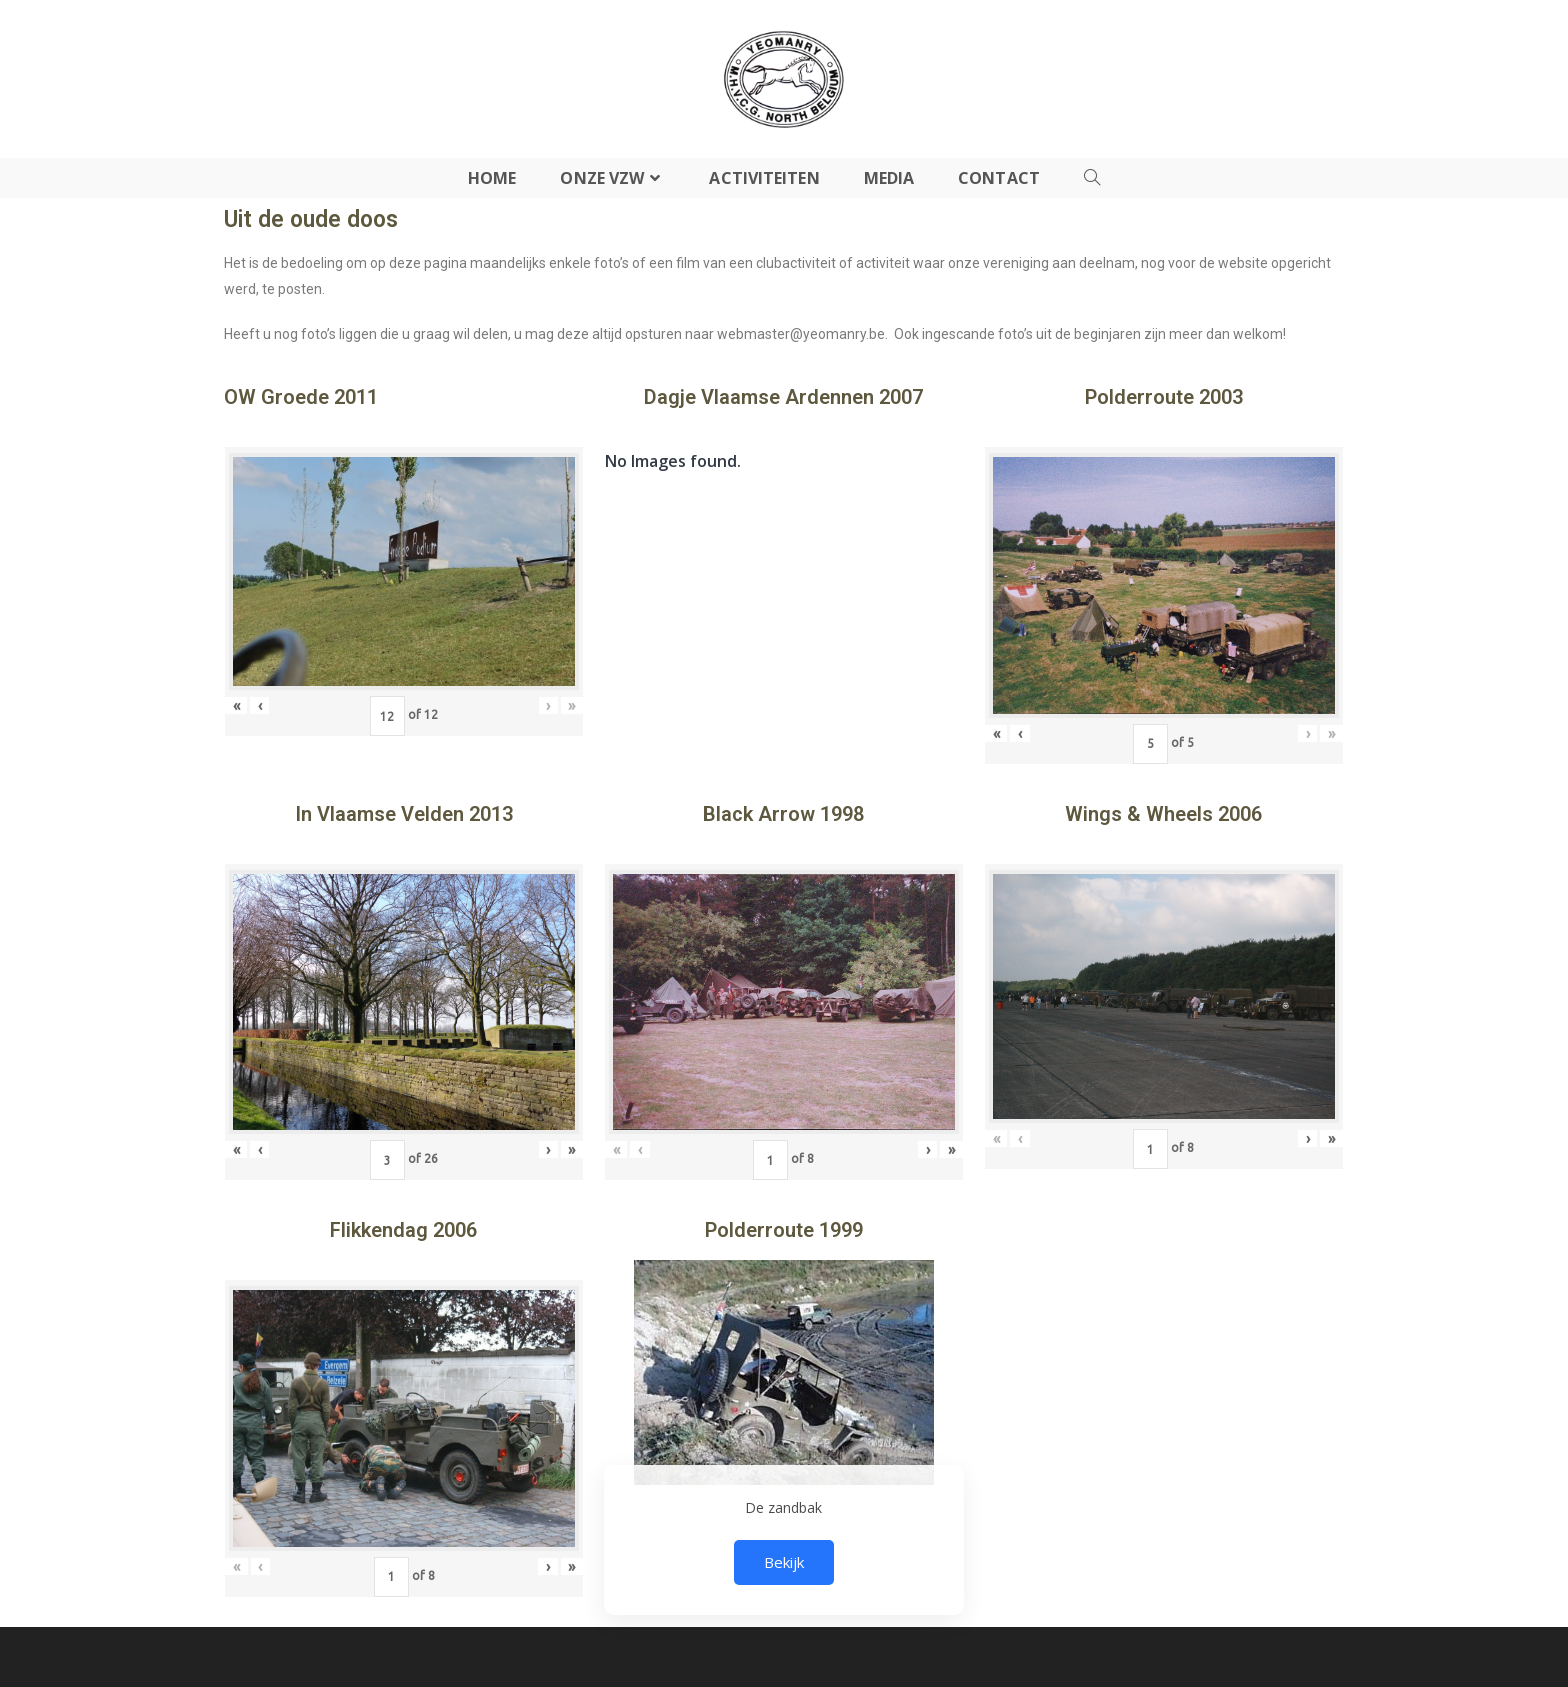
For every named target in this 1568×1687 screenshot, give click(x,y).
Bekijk (784, 1562)
